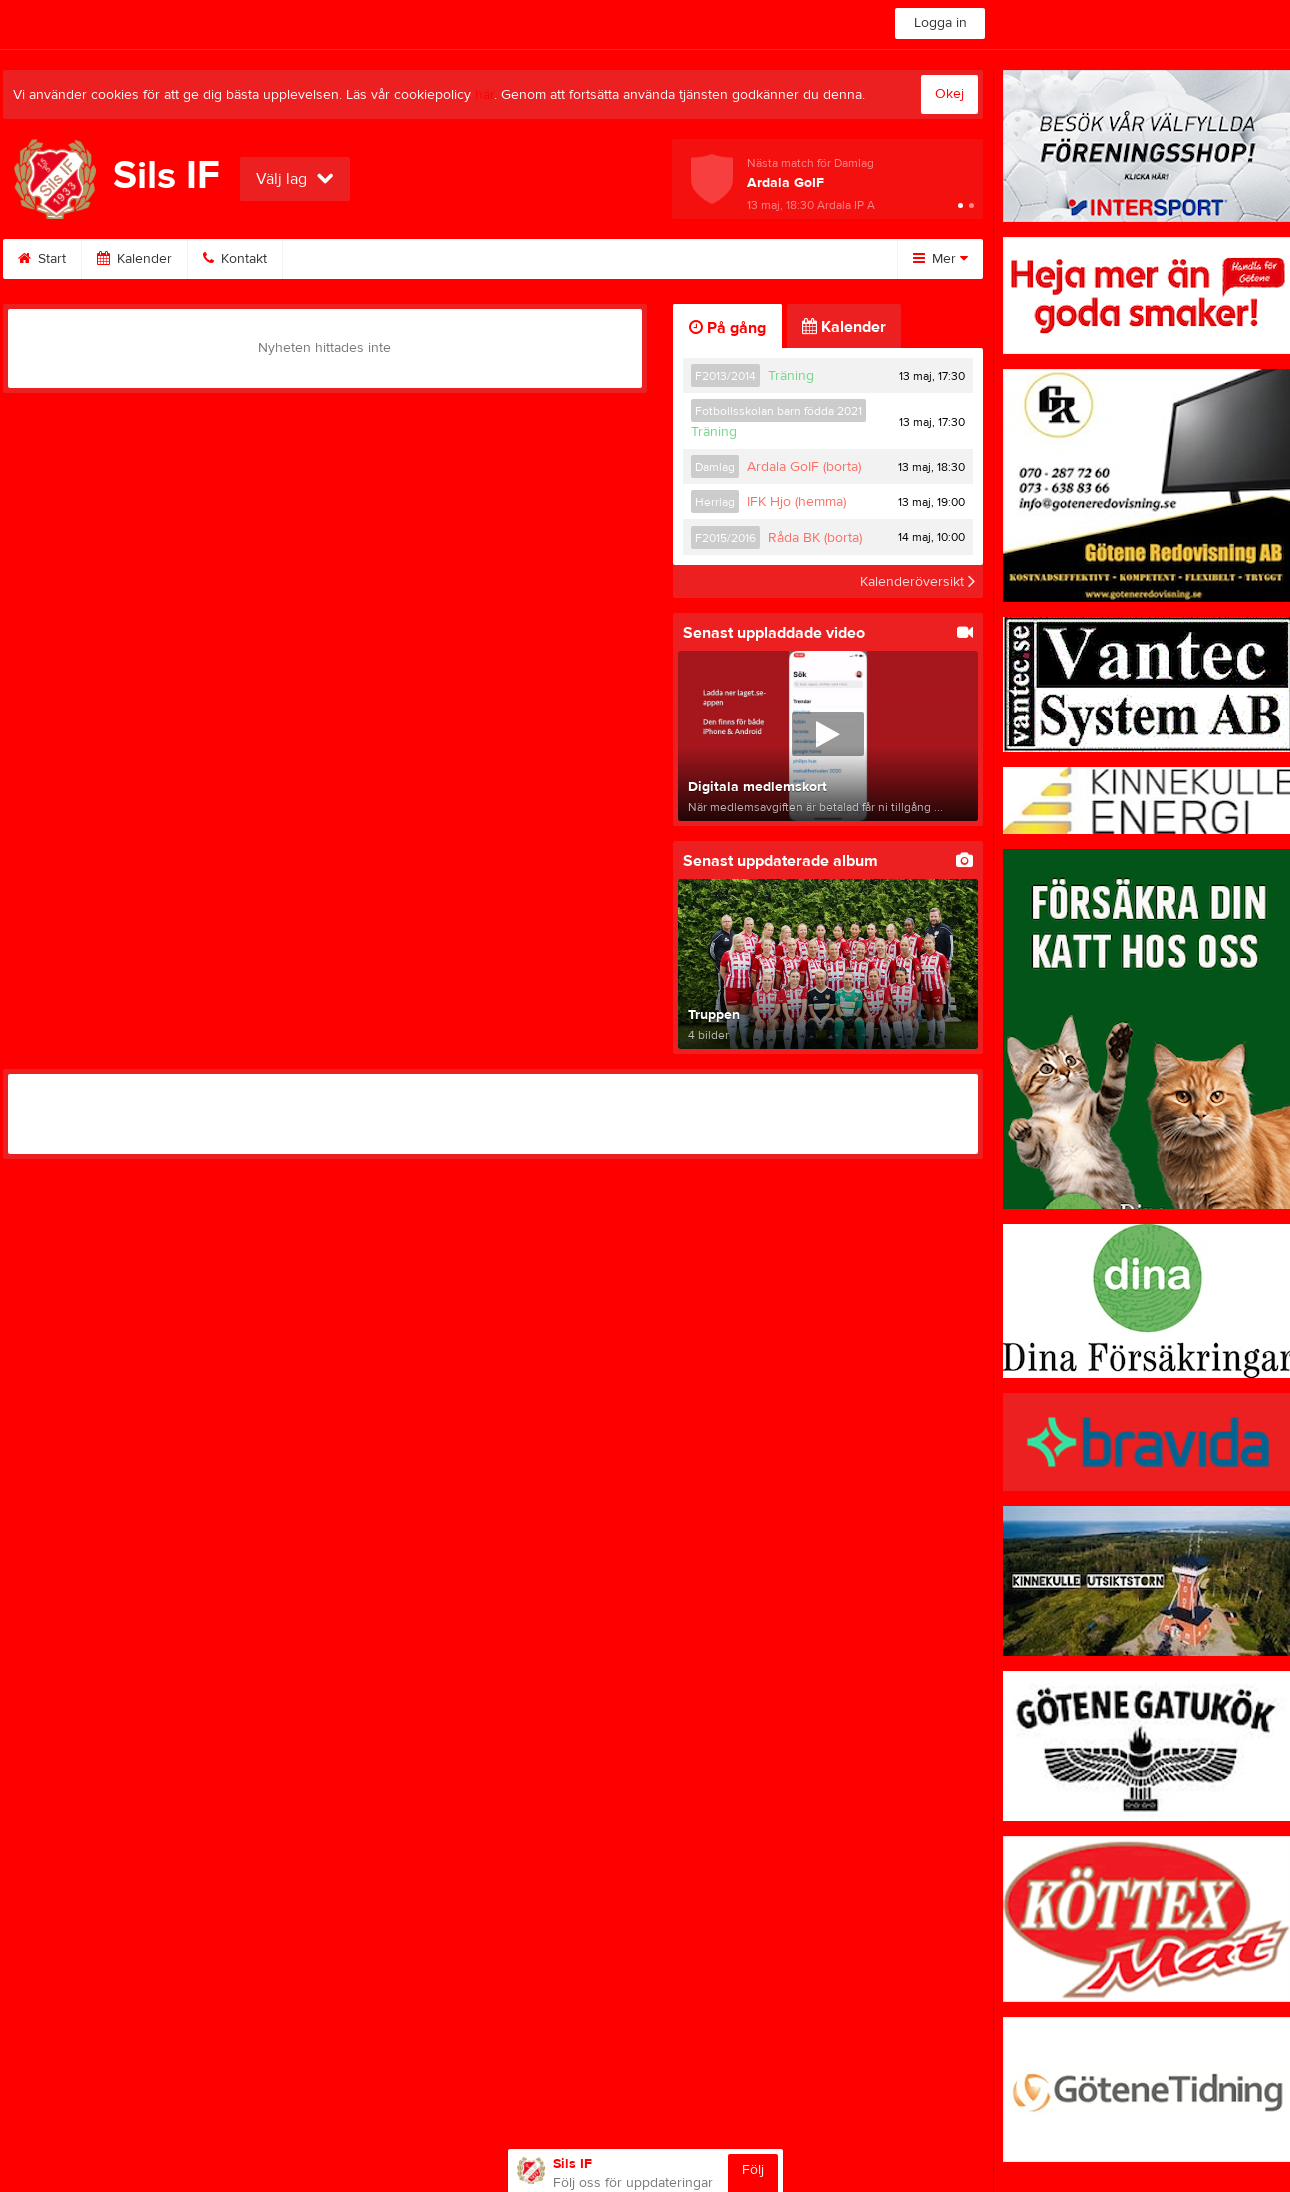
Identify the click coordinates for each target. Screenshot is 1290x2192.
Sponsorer (458, 259)
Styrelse (688, 259)
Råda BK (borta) (815, 538)
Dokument (794, 259)
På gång (727, 328)
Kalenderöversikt (917, 581)
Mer (940, 259)
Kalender (134, 259)
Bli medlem (341, 259)
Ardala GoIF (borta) (804, 467)
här (484, 95)
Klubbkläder (577, 259)
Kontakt (235, 259)
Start (42, 259)
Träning (791, 376)
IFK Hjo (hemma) (796, 502)
